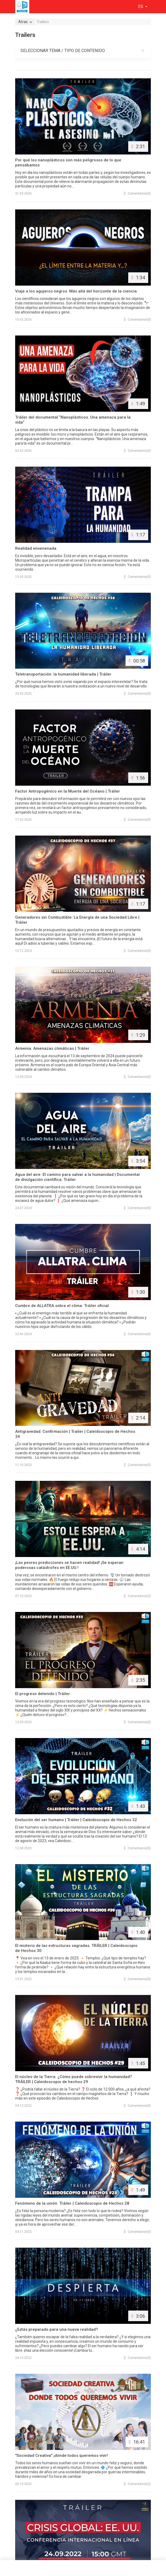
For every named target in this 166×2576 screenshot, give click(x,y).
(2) (137, 2484)
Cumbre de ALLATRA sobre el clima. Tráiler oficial (62, 1305)
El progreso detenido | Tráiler (42, 1693)
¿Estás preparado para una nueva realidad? (56, 2329)
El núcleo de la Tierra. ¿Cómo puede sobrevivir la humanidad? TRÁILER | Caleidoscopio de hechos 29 (73, 2079)
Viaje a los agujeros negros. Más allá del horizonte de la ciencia (76, 291)
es (141, 6)
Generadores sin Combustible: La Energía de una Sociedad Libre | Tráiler (77, 920)
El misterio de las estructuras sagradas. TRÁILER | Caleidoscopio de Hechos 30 (76, 1948)
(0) (137, 193)
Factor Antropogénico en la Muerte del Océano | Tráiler (67, 791)
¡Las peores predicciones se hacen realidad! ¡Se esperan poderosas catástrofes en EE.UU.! (69, 1565)
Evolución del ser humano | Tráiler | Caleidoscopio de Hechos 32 (76, 1819)
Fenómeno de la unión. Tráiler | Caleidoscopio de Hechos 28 (72, 2203)
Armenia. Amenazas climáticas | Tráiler (52, 1048)
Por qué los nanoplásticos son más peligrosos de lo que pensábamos (68, 162)
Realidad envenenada (35, 548)
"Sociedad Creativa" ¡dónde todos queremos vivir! (61, 2455)
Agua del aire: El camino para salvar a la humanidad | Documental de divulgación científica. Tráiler (77, 1177)
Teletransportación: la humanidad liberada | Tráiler (63, 674)
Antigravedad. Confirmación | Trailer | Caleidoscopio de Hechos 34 (75, 1434)
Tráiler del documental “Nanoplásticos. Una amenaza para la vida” (73, 420)
